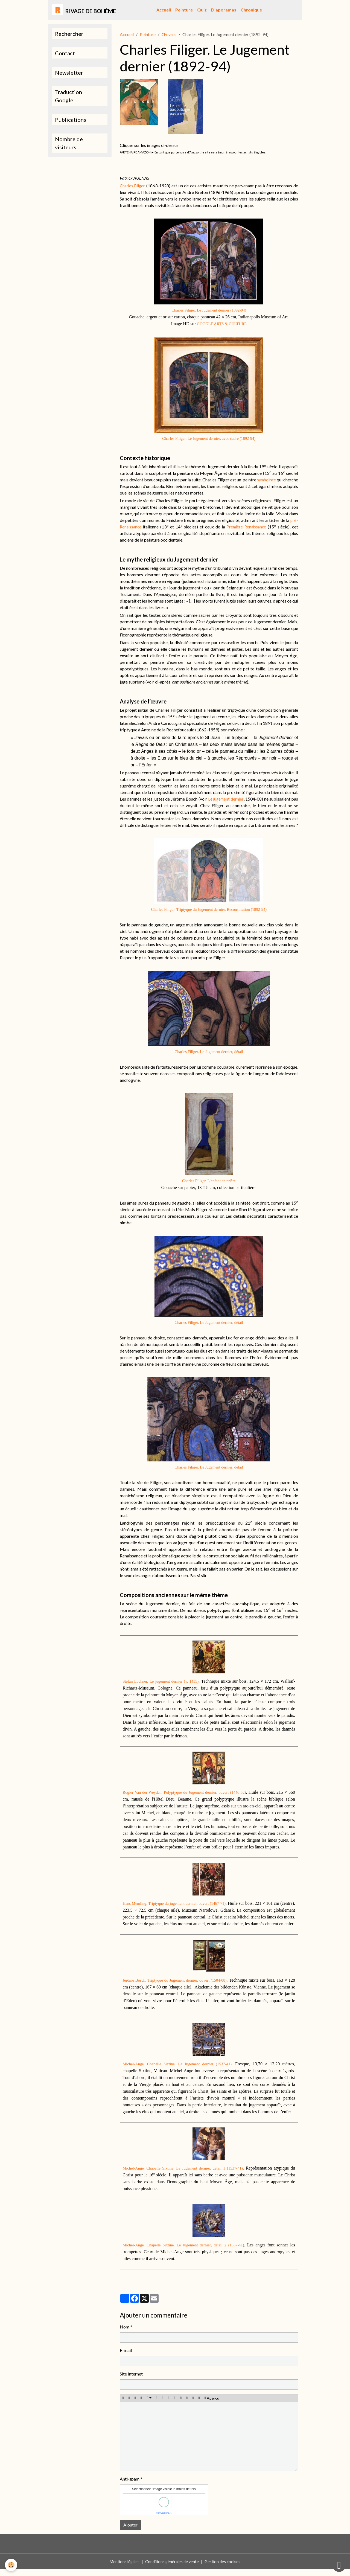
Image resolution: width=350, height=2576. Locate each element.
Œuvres (169, 34)
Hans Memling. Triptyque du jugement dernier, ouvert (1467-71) (181, 1903)
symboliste (280, 479)
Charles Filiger (133, 185)
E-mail (126, 2357)
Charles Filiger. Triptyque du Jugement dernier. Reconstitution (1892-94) (209, 909)
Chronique (251, 9)
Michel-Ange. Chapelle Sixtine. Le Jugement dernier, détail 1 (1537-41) (186, 2175)
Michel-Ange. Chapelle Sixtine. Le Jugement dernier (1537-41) (180, 2070)
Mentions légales (122, 2568)
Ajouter (130, 2531)
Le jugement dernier (225, 798)
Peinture (184, 9)
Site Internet (131, 2380)
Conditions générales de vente (172, 2568)
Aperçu (212, 2405)
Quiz (202, 9)
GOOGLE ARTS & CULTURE (221, 323)
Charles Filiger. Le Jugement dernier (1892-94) (209, 310)
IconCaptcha (163, 2519)
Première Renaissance (246, 526)
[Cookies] (11, 2564)
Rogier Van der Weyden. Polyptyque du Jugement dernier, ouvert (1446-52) (189, 1792)
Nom (124, 2333)
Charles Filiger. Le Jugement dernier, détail (209, 1051)
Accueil (163, 9)
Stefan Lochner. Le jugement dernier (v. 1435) (166, 1681)
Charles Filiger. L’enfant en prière (208, 1180)
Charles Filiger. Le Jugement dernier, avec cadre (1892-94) (208, 438)
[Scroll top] (339, 2565)
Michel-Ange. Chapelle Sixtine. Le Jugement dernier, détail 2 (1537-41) (188, 2251)
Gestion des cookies (225, 2568)
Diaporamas (223, 9)
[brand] (84, 9)
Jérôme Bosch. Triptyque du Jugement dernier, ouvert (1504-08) (179, 1987)
